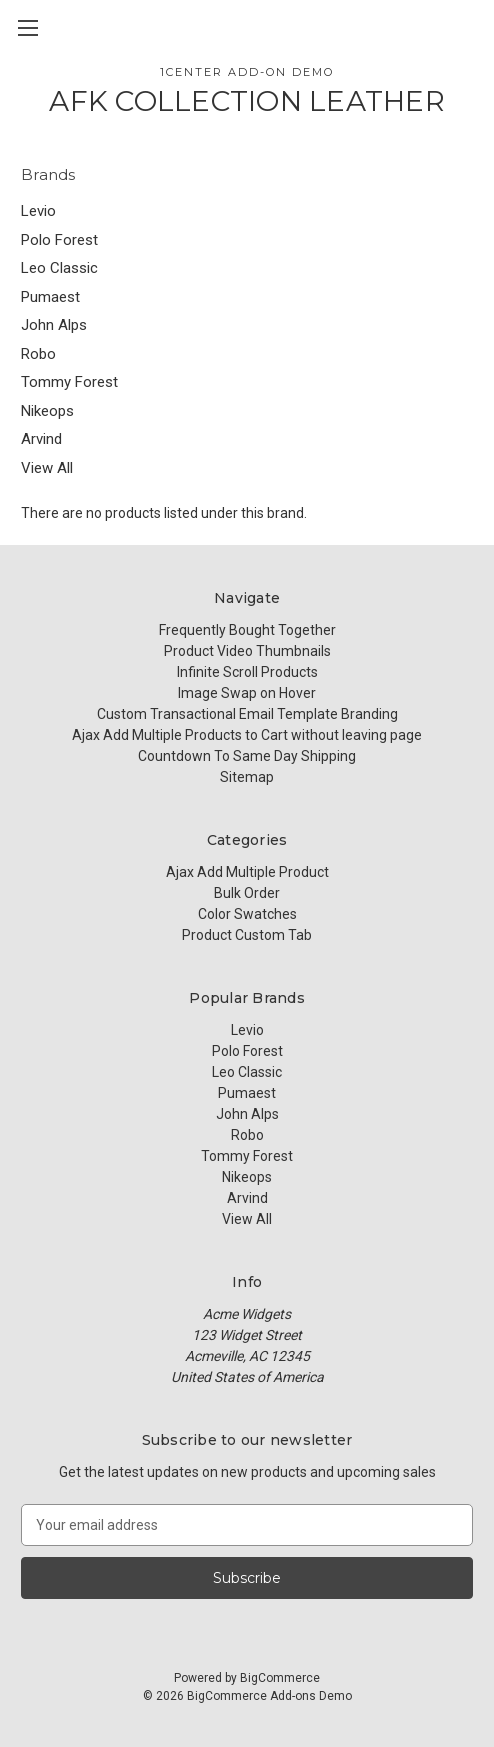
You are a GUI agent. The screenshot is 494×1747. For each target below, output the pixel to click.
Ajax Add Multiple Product (247, 872)
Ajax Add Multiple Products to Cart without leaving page (247, 735)
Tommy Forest (69, 382)
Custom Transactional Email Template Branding (247, 714)
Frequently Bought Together (247, 630)
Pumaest (50, 297)
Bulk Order (247, 893)
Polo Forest (59, 240)
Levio (38, 211)
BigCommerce (280, 1678)
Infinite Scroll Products (247, 672)
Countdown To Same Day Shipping (247, 756)
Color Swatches (247, 914)
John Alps (54, 325)
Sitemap (247, 777)
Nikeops (47, 411)
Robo (38, 354)
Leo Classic (59, 268)
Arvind (41, 439)
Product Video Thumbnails (247, 651)
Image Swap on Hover (247, 693)
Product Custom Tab (247, 935)
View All (47, 468)
